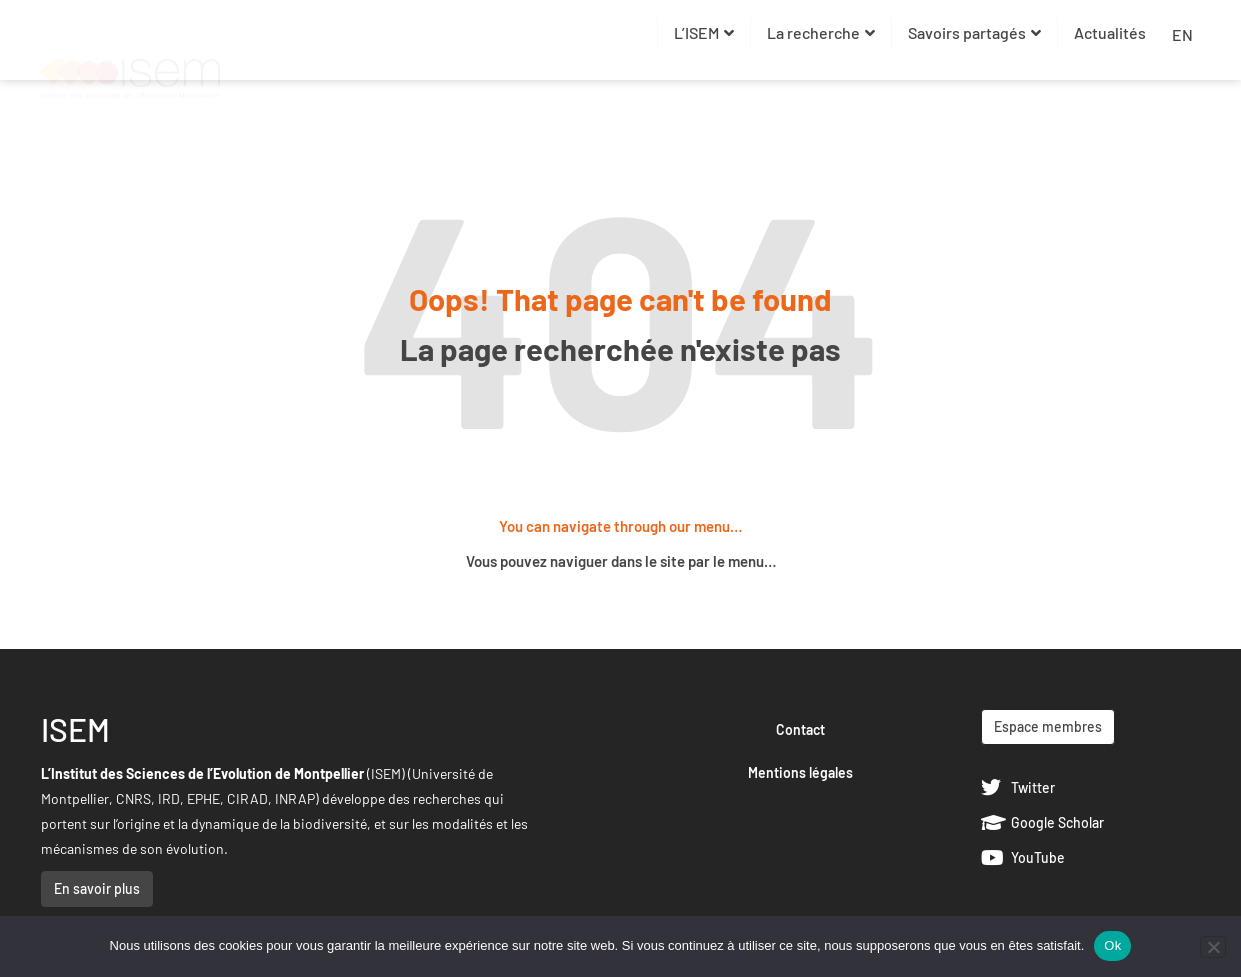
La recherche (821, 32)
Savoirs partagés (974, 32)
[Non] (1213, 947)
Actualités (1110, 32)
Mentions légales (800, 772)
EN (1182, 34)
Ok (1112, 945)
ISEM (75, 729)
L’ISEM (704, 32)
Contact (800, 729)
